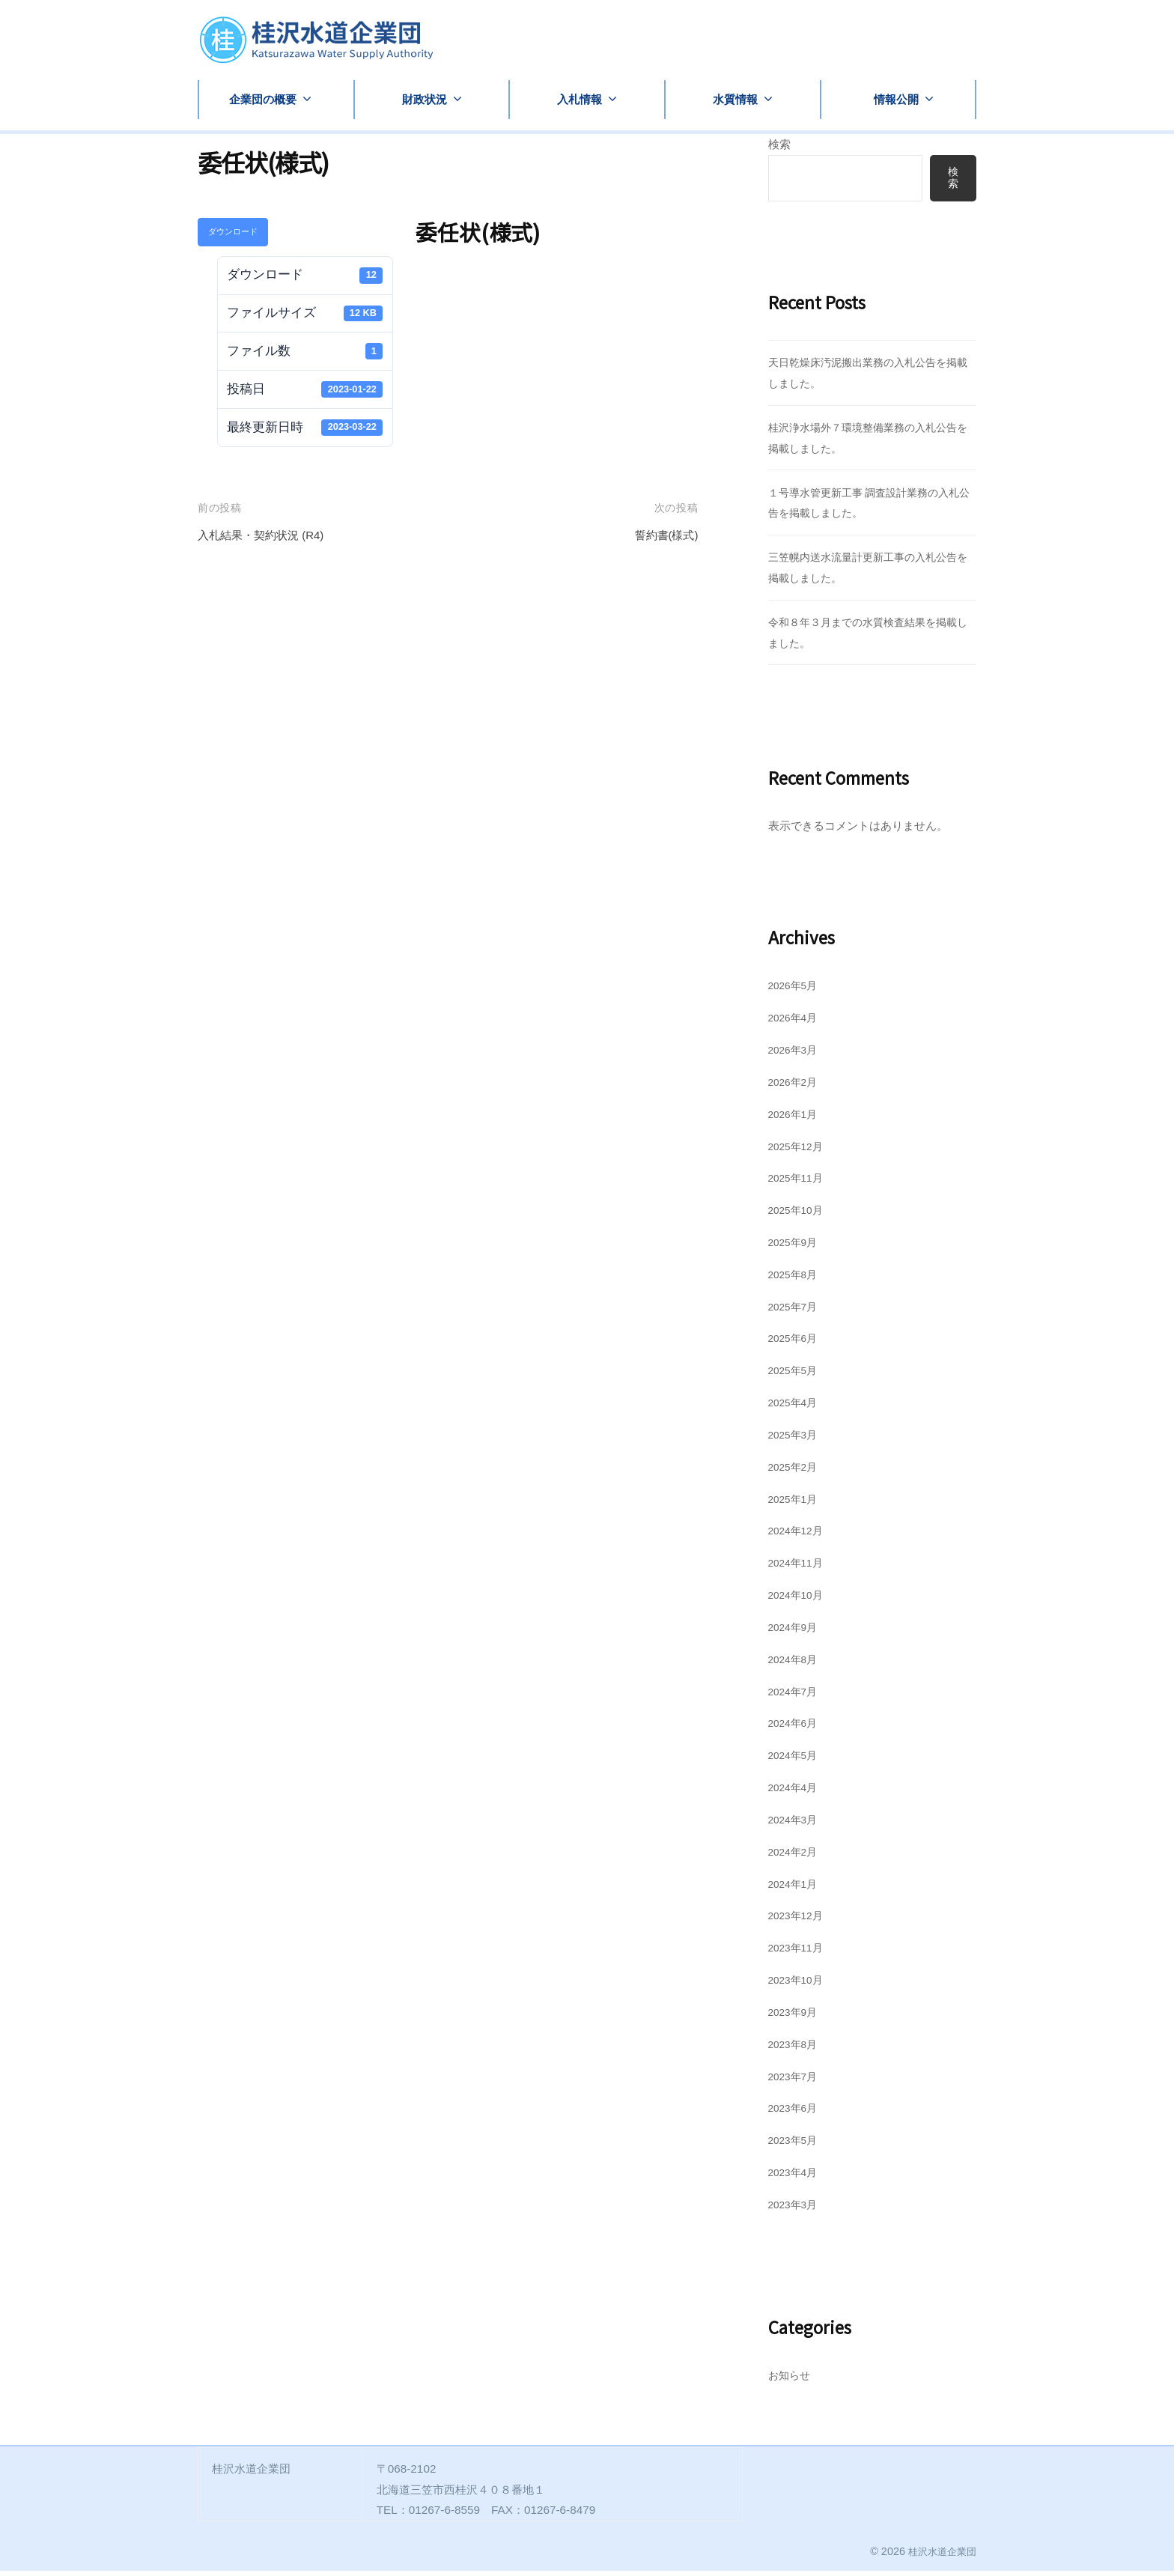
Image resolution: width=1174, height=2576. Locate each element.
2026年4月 (795, 1022)
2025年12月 (798, 1150)
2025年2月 (795, 1471)
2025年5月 (795, 1375)
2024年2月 (795, 1856)
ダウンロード (233, 231)
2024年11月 (798, 1567)
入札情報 (579, 99)
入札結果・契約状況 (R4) (269, 535)
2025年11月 (798, 1182)
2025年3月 (795, 1439)
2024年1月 (795, 1888)
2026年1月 (795, 1119)
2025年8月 (795, 1279)
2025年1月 (795, 1503)
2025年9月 (795, 1247)
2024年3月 (795, 1824)
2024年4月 (795, 1792)
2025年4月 (795, 1407)
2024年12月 (798, 1535)
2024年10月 (798, 1600)
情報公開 (896, 99)
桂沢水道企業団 (939, 2557)
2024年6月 (795, 1728)
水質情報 (735, 99)
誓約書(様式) (662, 535)
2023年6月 (795, 2112)
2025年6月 (795, 1343)
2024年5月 (795, 1760)
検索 (779, 144)
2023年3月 (795, 2209)
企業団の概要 (262, 99)
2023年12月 (798, 1920)
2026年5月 (795, 990)
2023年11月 (798, 1952)
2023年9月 (795, 2017)
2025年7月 (795, 1310)
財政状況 (424, 99)
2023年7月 (795, 2080)
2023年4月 (795, 2177)
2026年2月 (795, 1087)
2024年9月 (795, 1632)
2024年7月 (795, 1695)
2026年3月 (795, 1054)
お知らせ (790, 2380)
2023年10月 (798, 1984)
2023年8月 (795, 2049)
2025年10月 (798, 1215)
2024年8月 (795, 1664)
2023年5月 (795, 2145)
